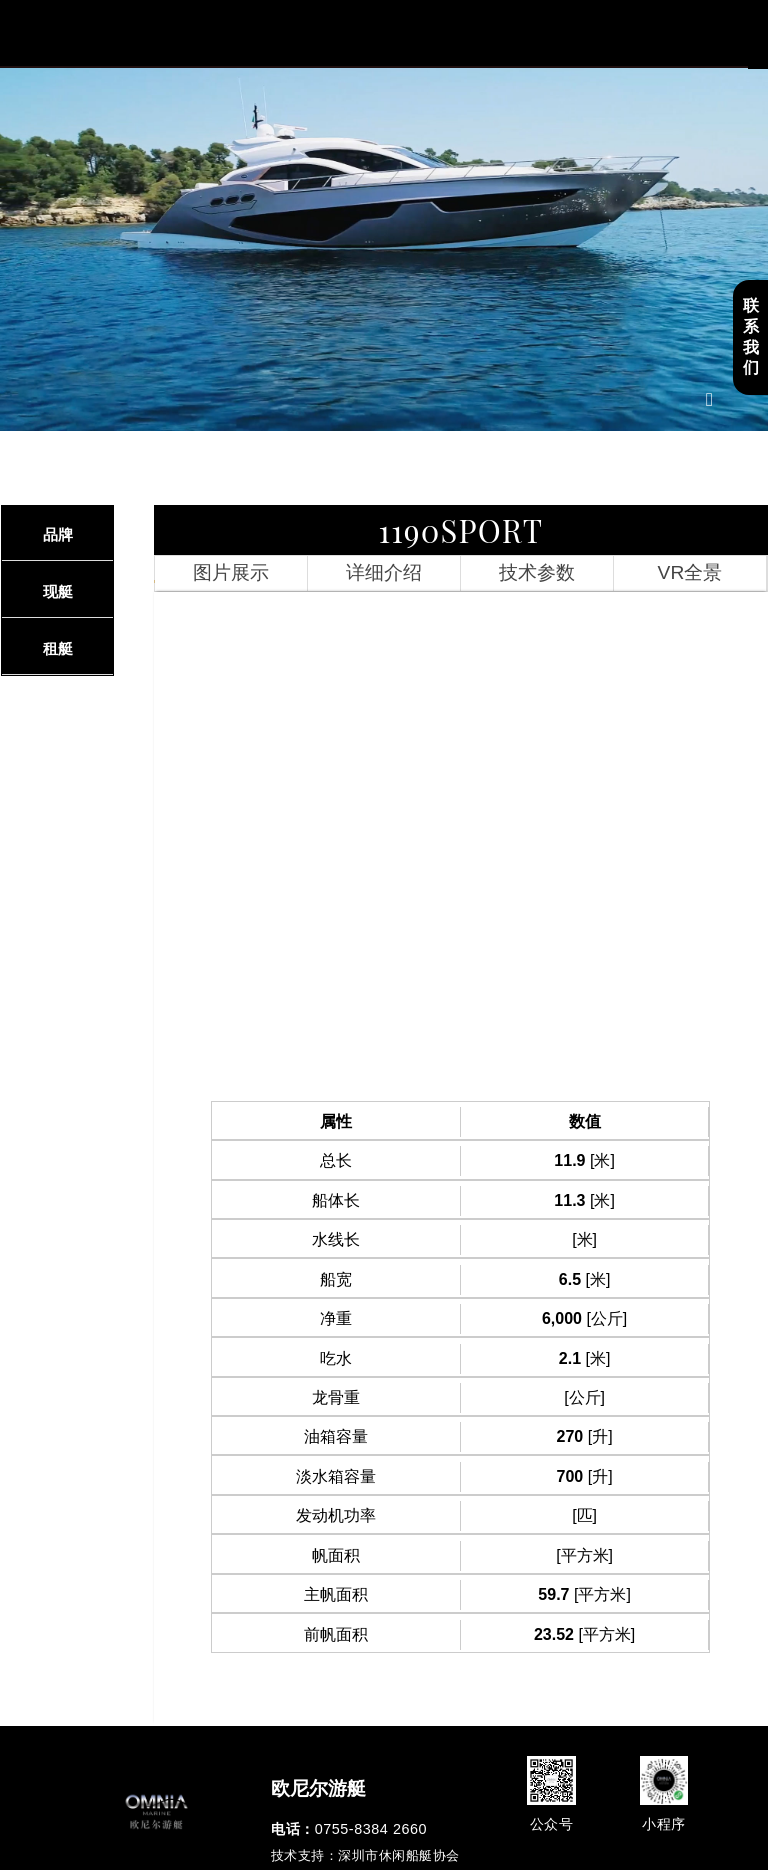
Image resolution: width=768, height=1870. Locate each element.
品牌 (58, 534)
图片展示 (231, 572)
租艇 (58, 648)
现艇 (58, 591)
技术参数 (537, 572)
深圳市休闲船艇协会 (398, 1855)
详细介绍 (384, 572)
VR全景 (690, 572)
